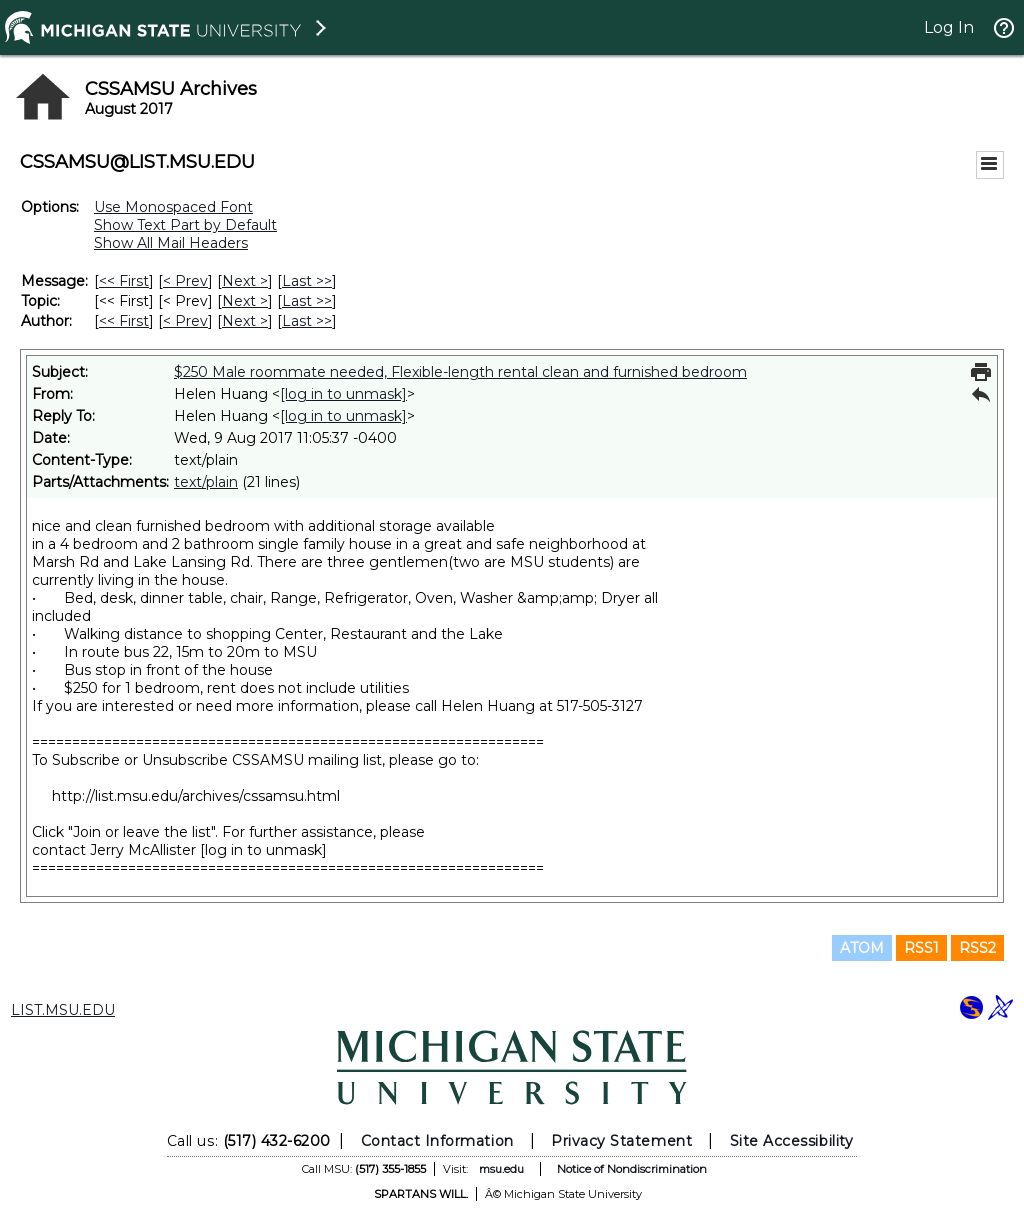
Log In (949, 27)
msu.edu (501, 1169)
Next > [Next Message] (245, 281)
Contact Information (437, 1141)
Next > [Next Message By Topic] (245, 301)
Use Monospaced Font (173, 207)
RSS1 (921, 948)
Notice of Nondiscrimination (632, 1169)
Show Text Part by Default (185, 225)
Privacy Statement (621, 1141)
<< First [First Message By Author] (124, 321)
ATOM (862, 948)
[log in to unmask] (343, 394)
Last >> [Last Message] (307, 281)
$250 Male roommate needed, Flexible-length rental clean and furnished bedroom (460, 372)
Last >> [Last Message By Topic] (307, 301)
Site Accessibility (792, 1141)
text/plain (206, 482)
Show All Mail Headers (171, 243)
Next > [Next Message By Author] (245, 321)
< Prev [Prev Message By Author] (185, 321)
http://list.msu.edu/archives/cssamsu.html (196, 796)
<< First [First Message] (124, 281)
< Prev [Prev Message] (185, 281)
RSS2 (977, 948)
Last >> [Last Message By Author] (307, 321)
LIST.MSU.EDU (63, 1010)
